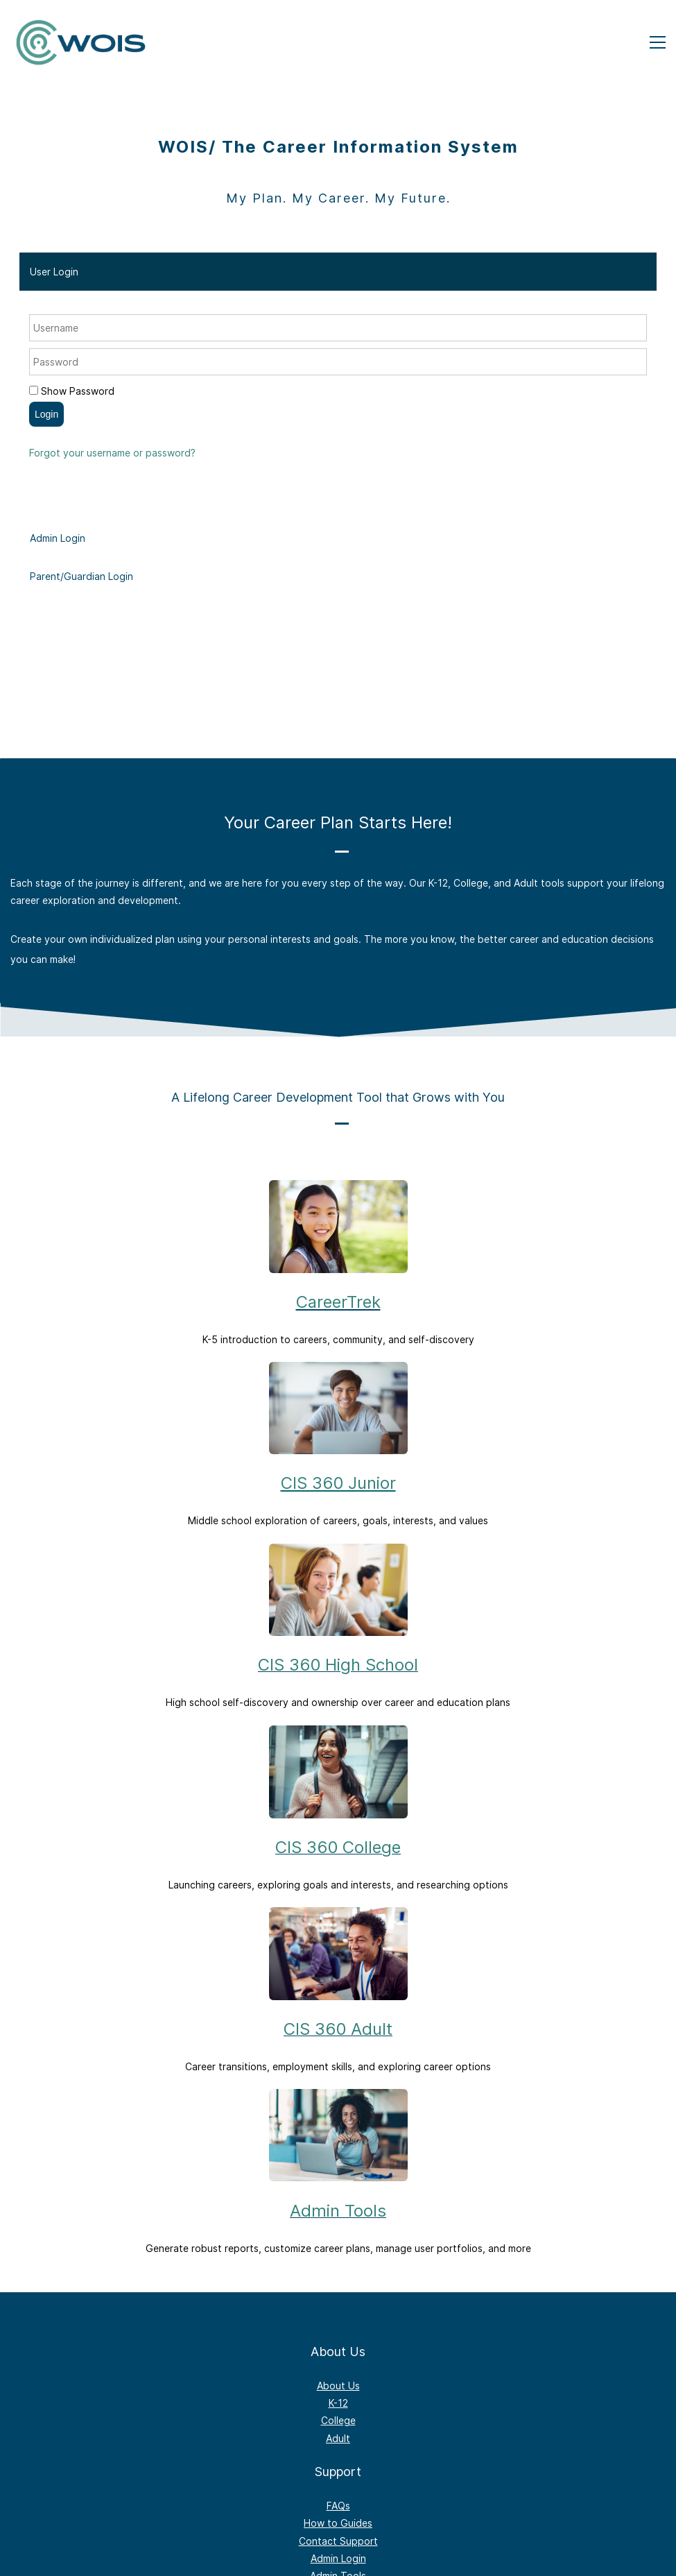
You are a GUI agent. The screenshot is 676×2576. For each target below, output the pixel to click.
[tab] (338, 272)
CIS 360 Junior (338, 1483)
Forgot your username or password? (112, 453)
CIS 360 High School (338, 1665)
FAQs (338, 2505)
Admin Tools (338, 2211)
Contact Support (338, 2541)
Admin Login (338, 2558)
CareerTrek (338, 1302)
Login (46, 414)
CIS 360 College (338, 1847)
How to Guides (338, 2523)
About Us (338, 2385)
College (338, 2420)
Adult (338, 2438)
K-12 (338, 2403)
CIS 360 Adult (338, 2029)
